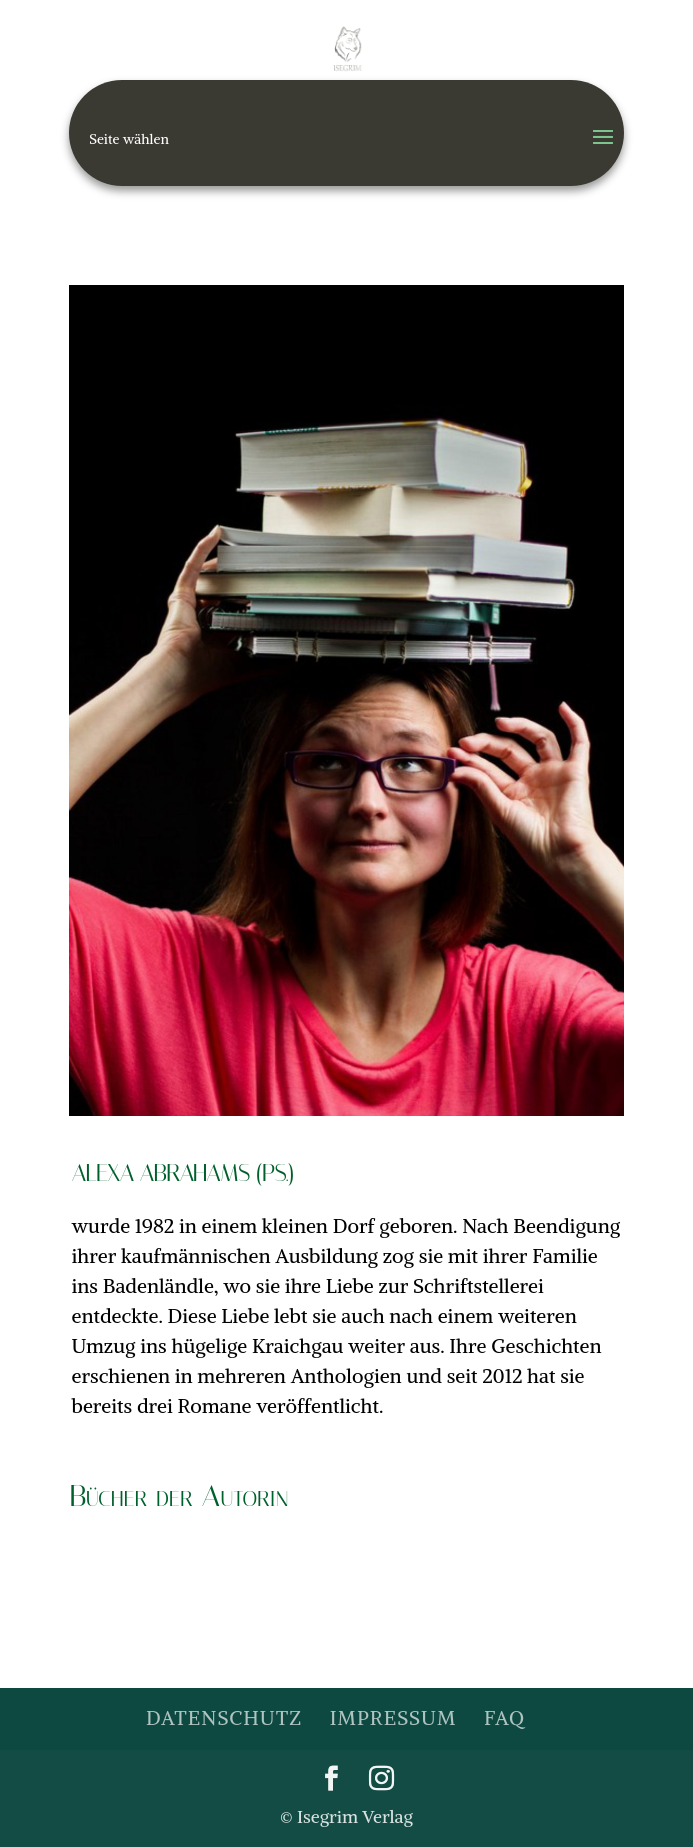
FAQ (504, 1717)
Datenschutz (224, 1717)
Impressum (393, 1717)
